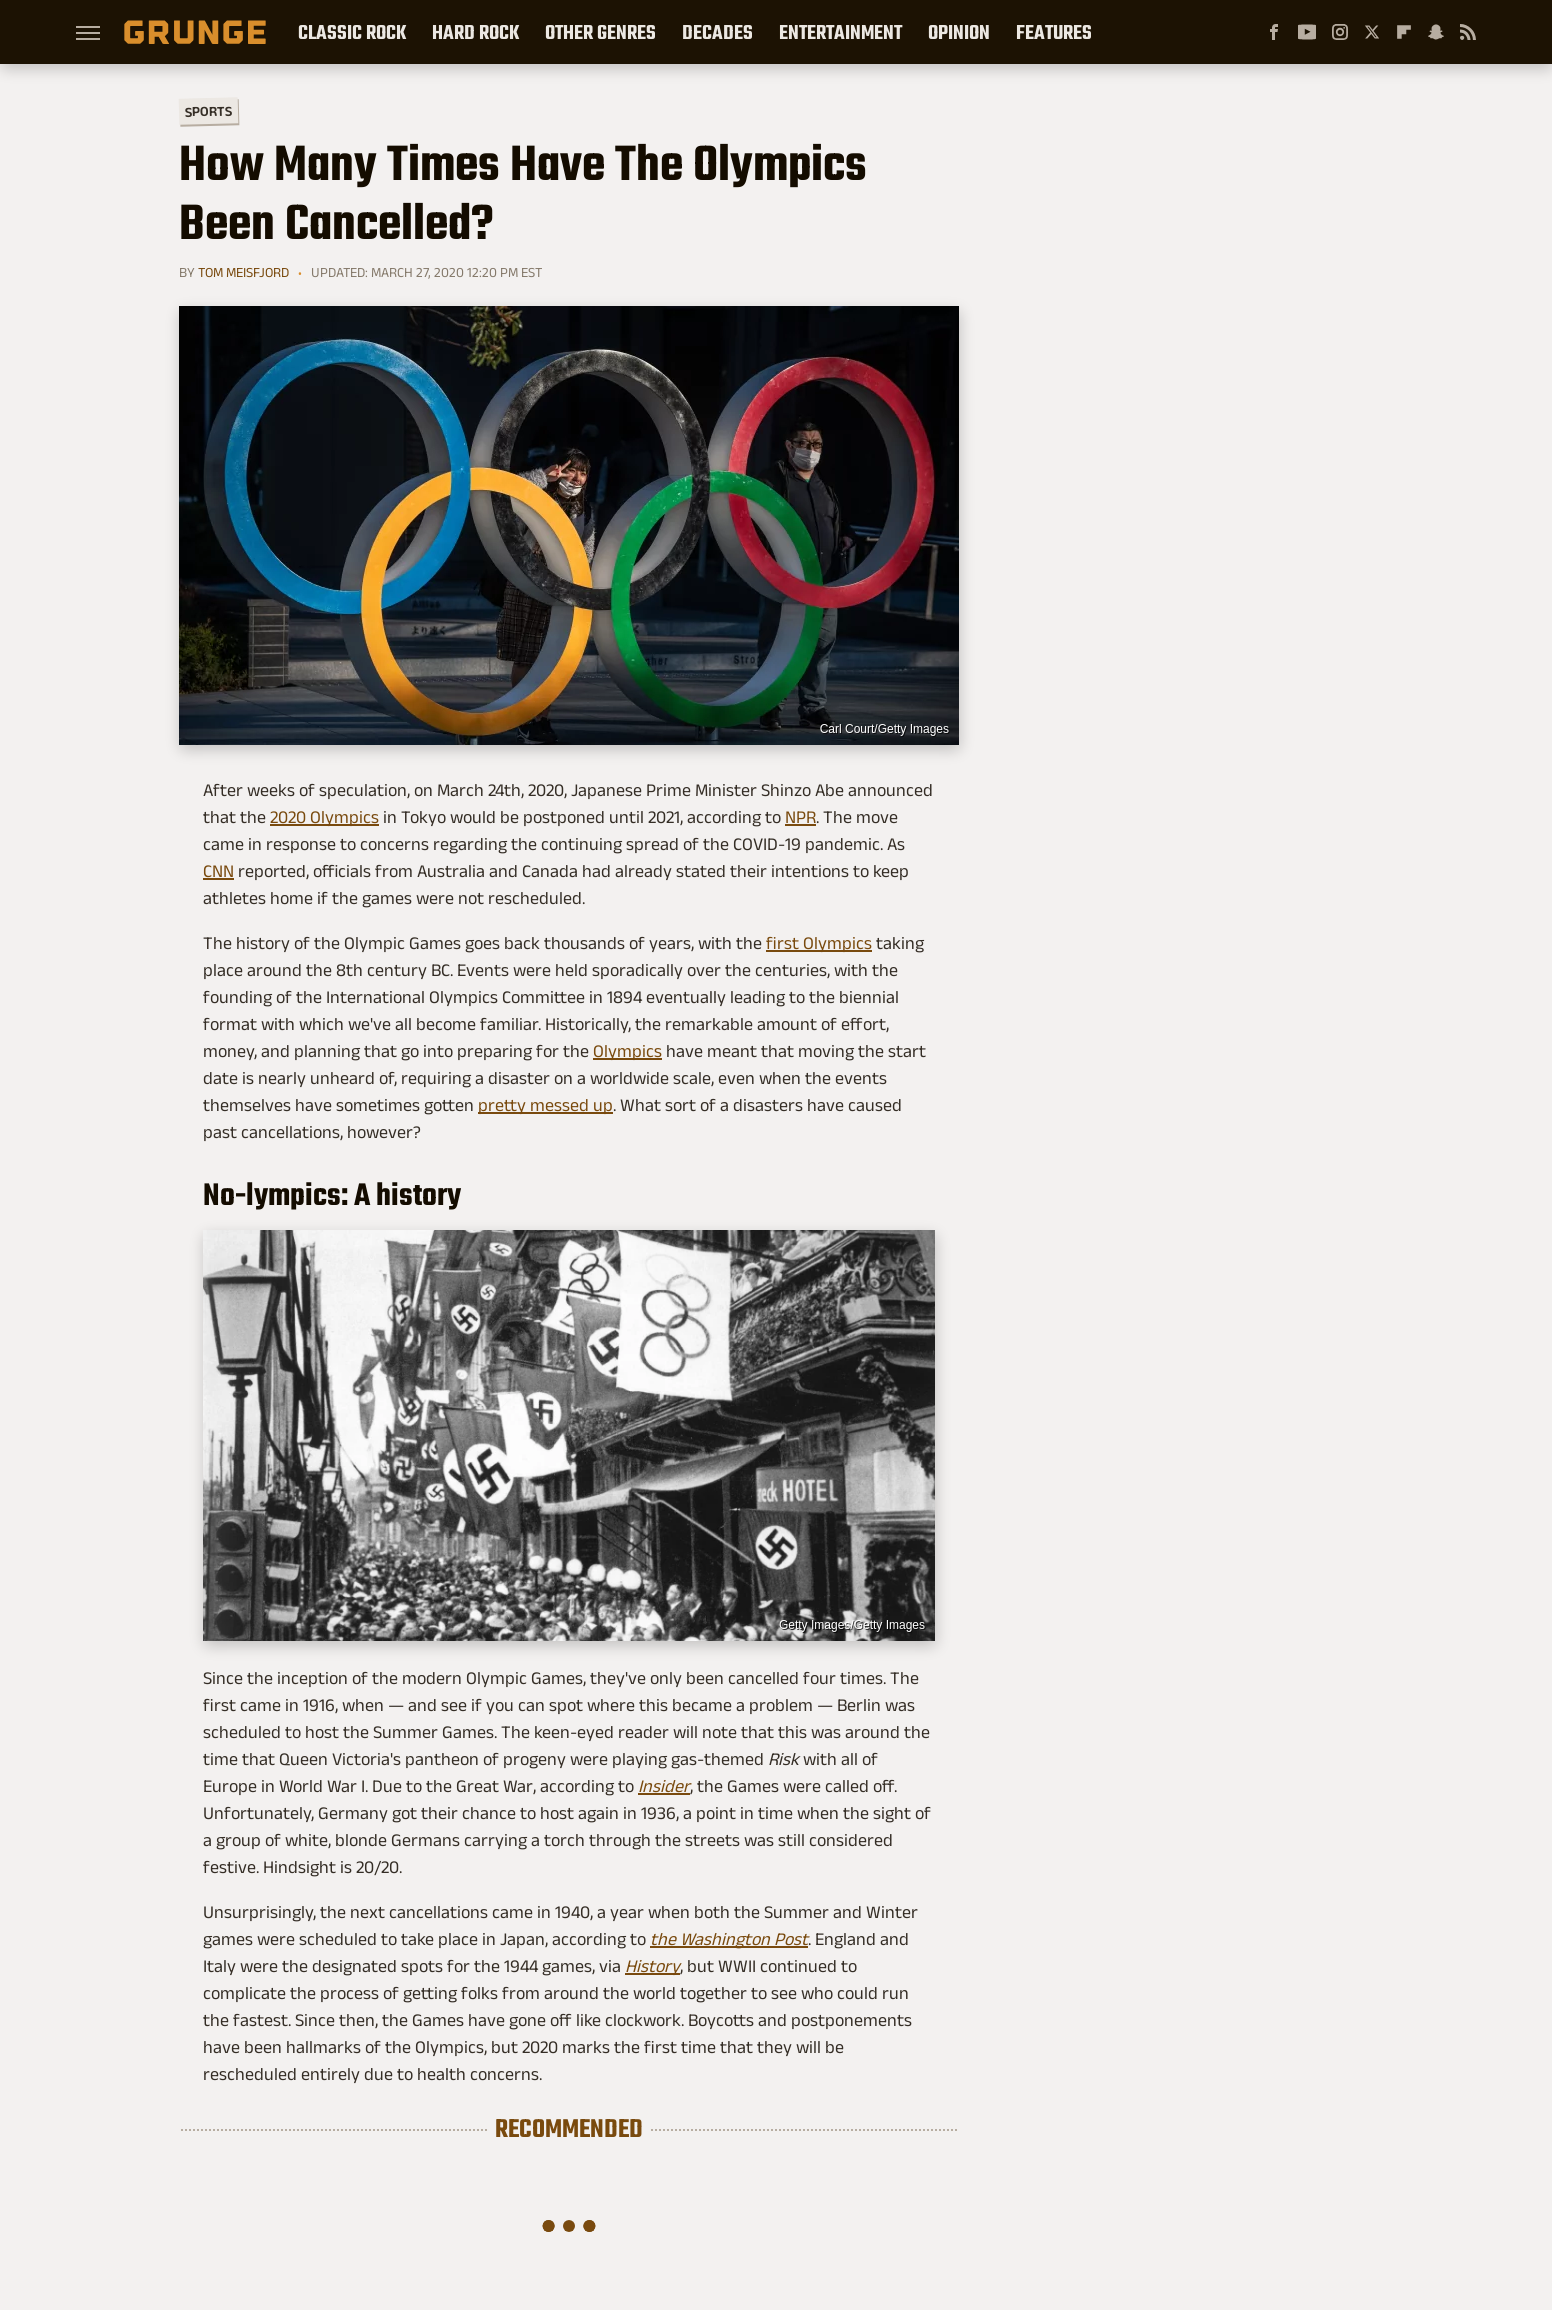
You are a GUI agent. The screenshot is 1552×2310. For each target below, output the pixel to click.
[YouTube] (1307, 32)
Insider (664, 1786)
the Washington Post (729, 1939)
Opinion (959, 32)
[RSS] (1468, 32)
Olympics (627, 1051)
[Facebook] (1274, 32)
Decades (717, 32)
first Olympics (819, 943)
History (652, 1966)
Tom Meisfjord (243, 272)
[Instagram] (1340, 32)
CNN (218, 871)
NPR (800, 817)
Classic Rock (352, 32)
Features (1054, 32)
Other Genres (600, 32)
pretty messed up (545, 1105)
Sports (208, 110)
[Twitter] (1372, 32)
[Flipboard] (1404, 32)
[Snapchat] (1436, 32)
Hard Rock (475, 32)
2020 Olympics (324, 817)
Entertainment (840, 32)
